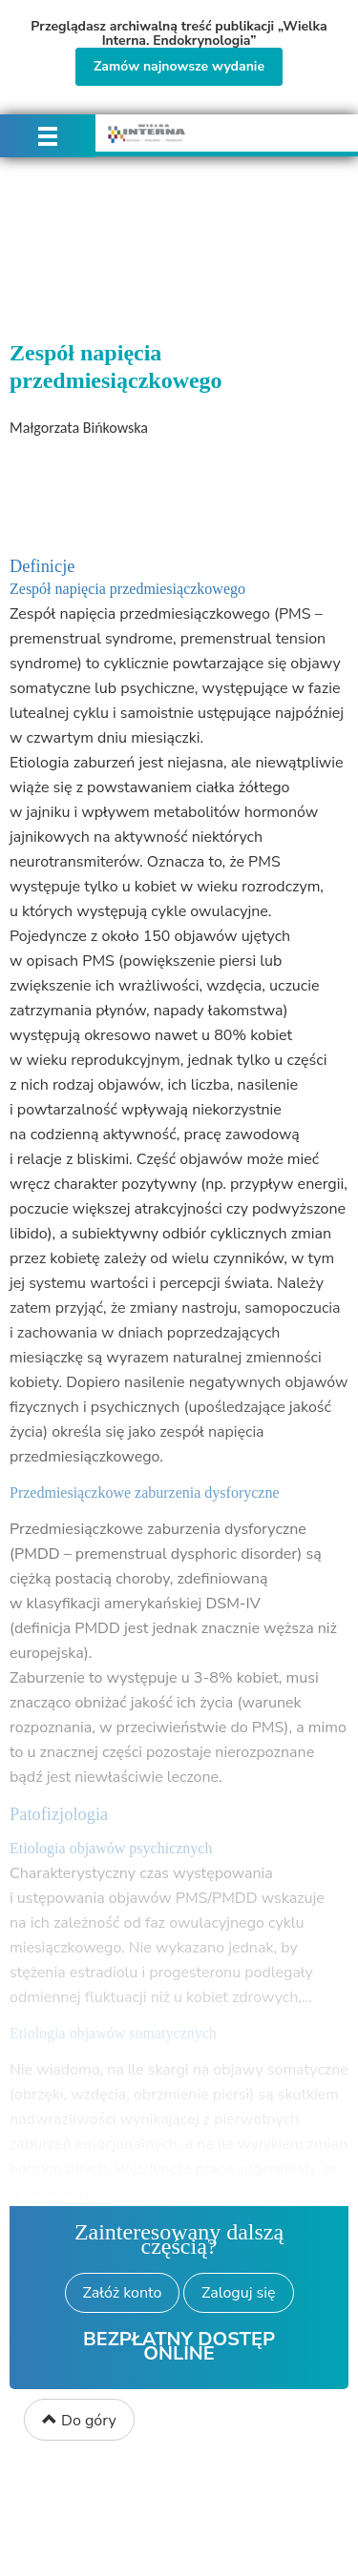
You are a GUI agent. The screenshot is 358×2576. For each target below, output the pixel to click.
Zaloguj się (238, 2292)
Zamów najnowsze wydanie (179, 66)
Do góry (79, 2420)
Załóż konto (122, 2292)
